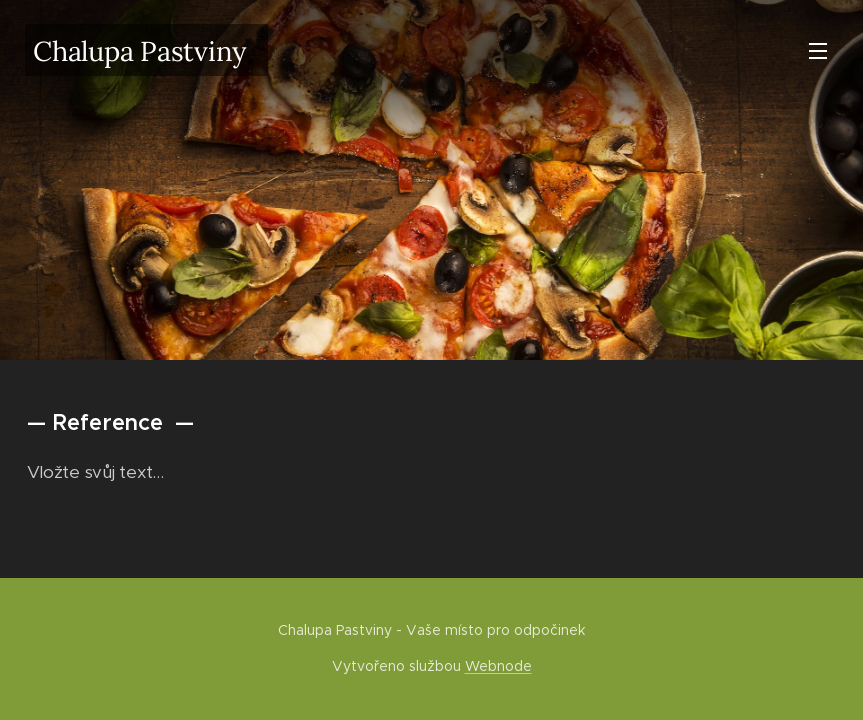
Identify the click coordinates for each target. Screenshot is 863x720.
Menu (818, 51)
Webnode (498, 666)
